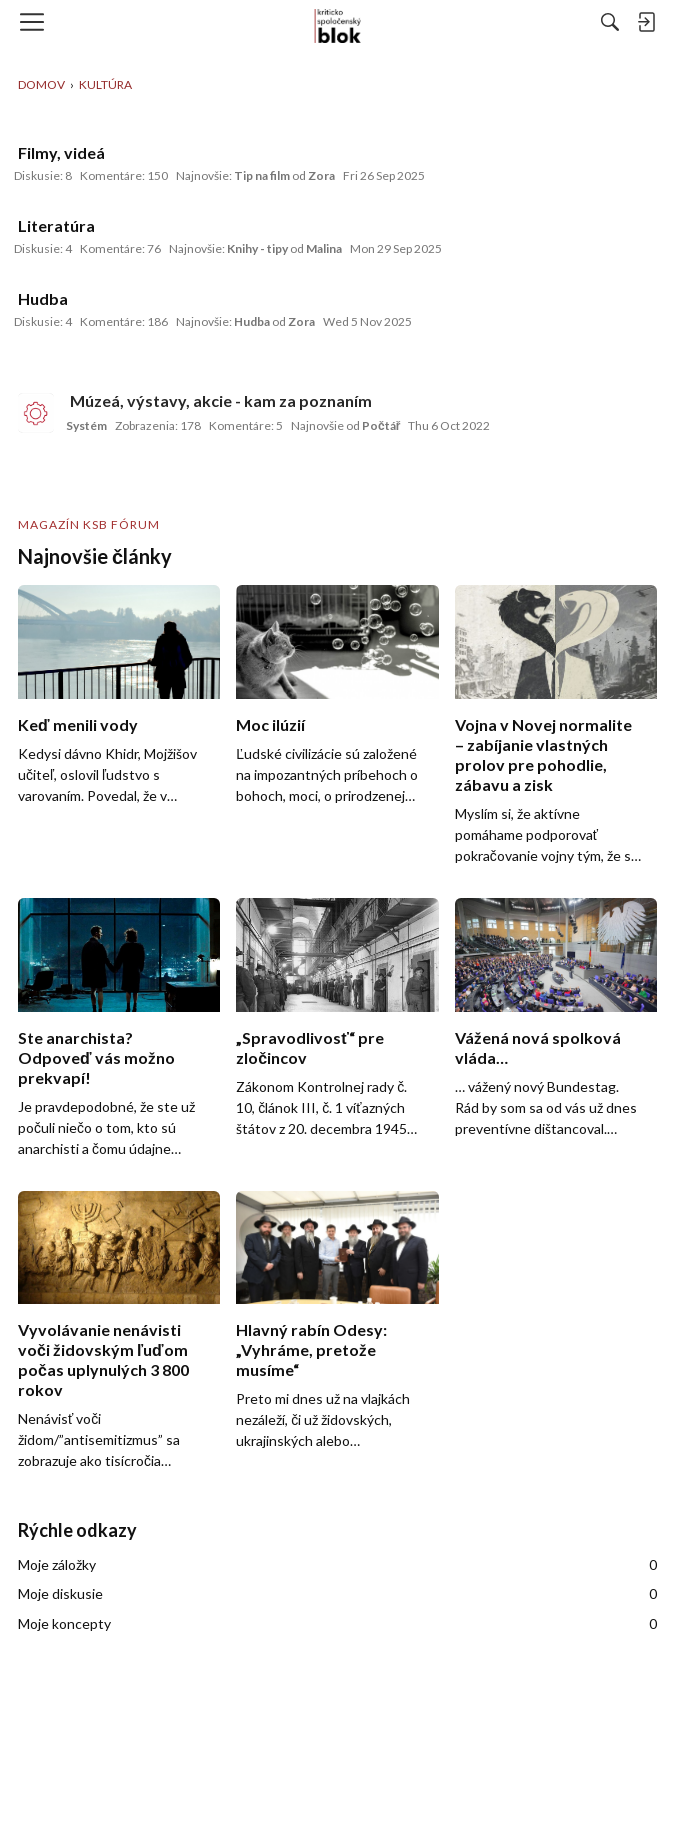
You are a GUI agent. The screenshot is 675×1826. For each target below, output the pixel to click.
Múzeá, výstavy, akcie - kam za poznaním (221, 400)
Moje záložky (337, 1565)
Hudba (43, 298)
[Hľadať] (610, 22)
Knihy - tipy (257, 248)
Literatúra (56, 225)
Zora (321, 175)
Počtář (381, 425)
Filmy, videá (61, 152)
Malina (324, 248)
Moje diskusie (337, 1594)
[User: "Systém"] (36, 413)
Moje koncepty (337, 1624)
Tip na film (262, 175)
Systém (86, 425)
